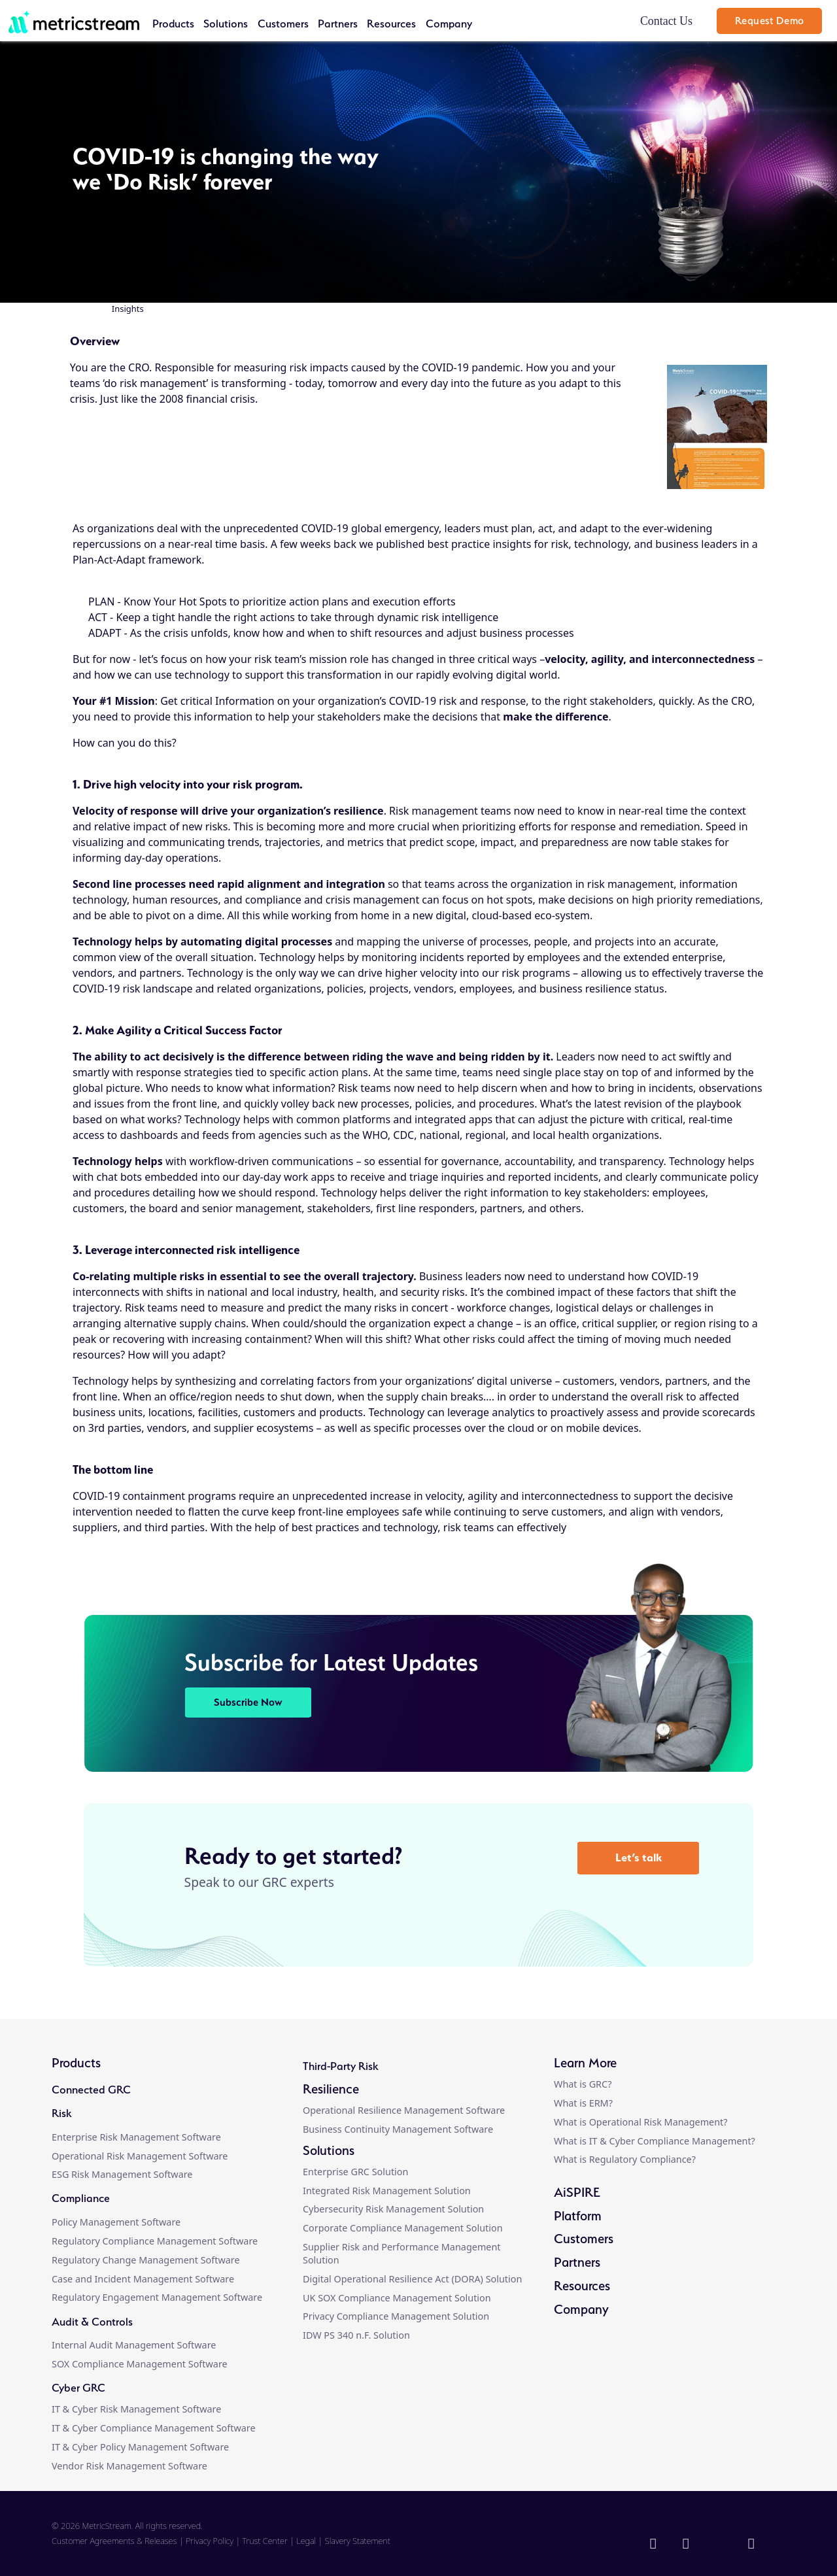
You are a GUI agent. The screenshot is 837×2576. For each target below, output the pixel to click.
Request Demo (769, 21)
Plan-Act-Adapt (109, 559)
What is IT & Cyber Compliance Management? (654, 2141)
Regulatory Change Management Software (146, 2260)
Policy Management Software (116, 2222)
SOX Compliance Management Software (140, 2364)
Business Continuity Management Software (398, 2129)
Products (173, 23)
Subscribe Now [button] (248, 1702)
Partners (338, 23)
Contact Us (666, 20)
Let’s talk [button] (638, 1857)
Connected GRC (91, 2089)
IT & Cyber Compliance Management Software (154, 2428)
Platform (578, 2216)
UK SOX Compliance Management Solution (397, 2298)
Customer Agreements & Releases (115, 2541)
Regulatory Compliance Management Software (155, 2241)
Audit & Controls (92, 2321)
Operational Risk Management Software (140, 2156)
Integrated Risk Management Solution (387, 2190)
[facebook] (687, 2544)
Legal (306, 2541)
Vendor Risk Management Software (129, 2466)
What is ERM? (583, 2103)
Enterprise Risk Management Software (136, 2137)
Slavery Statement (357, 2541)
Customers (283, 23)
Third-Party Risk (340, 2066)
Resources (391, 23)
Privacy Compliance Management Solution (396, 2316)
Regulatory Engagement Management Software (157, 2297)
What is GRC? (582, 2084)
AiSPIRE (577, 2192)
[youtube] (752, 2544)
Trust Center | (270, 2541)
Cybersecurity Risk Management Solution (393, 2209)
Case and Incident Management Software (143, 2279)
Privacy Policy (209, 2541)
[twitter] (719, 2544)
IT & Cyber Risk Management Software (136, 2409)
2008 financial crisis (207, 399)
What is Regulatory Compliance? (625, 2159)
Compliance (81, 2198)
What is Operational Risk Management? (641, 2122)
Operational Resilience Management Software (404, 2110)
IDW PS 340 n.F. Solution (356, 2335)
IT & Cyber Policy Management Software (140, 2447)
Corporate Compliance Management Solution (403, 2228)
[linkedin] (655, 2544)
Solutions (225, 23)
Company (449, 23)
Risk (61, 2113)
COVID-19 (96, 1496)
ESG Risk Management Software (122, 2174)
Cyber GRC (78, 2387)
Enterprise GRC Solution (355, 2171)
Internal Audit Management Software (134, 2345)
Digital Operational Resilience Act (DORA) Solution (412, 2279)
